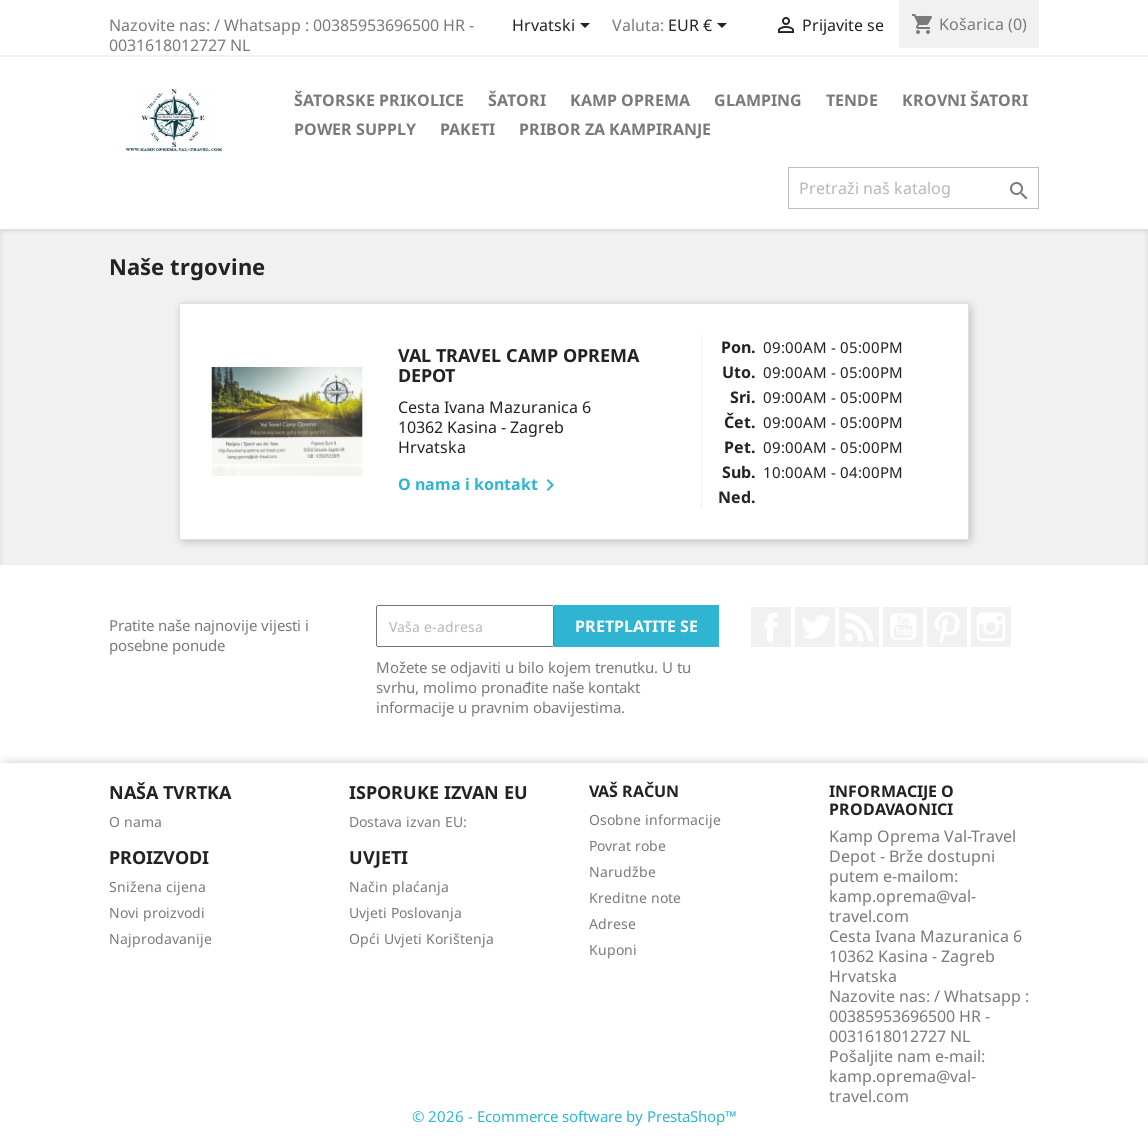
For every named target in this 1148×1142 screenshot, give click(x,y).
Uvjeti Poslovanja (405, 912)
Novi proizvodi (157, 912)
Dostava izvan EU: (408, 821)
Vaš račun (634, 791)
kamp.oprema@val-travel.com (902, 1086)
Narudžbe (622, 871)
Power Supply (355, 129)
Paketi (467, 129)
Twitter (815, 627)
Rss (859, 627)
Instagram (991, 627)
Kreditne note (635, 897)
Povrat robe (627, 845)
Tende (852, 100)
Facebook (771, 627)
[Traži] (913, 188)
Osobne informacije (655, 819)
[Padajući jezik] (554, 27)
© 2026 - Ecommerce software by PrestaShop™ (574, 1116)
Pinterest (947, 627)
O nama (135, 821)
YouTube (903, 627)
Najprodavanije (160, 938)
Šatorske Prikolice (379, 100)
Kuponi (613, 949)
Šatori (517, 100)
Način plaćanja (399, 886)
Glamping (758, 100)
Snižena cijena (157, 886)
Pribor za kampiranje (615, 129)
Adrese (612, 923)
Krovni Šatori (965, 100)
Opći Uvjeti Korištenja (421, 938)
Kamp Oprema (630, 100)
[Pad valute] (701, 27)
